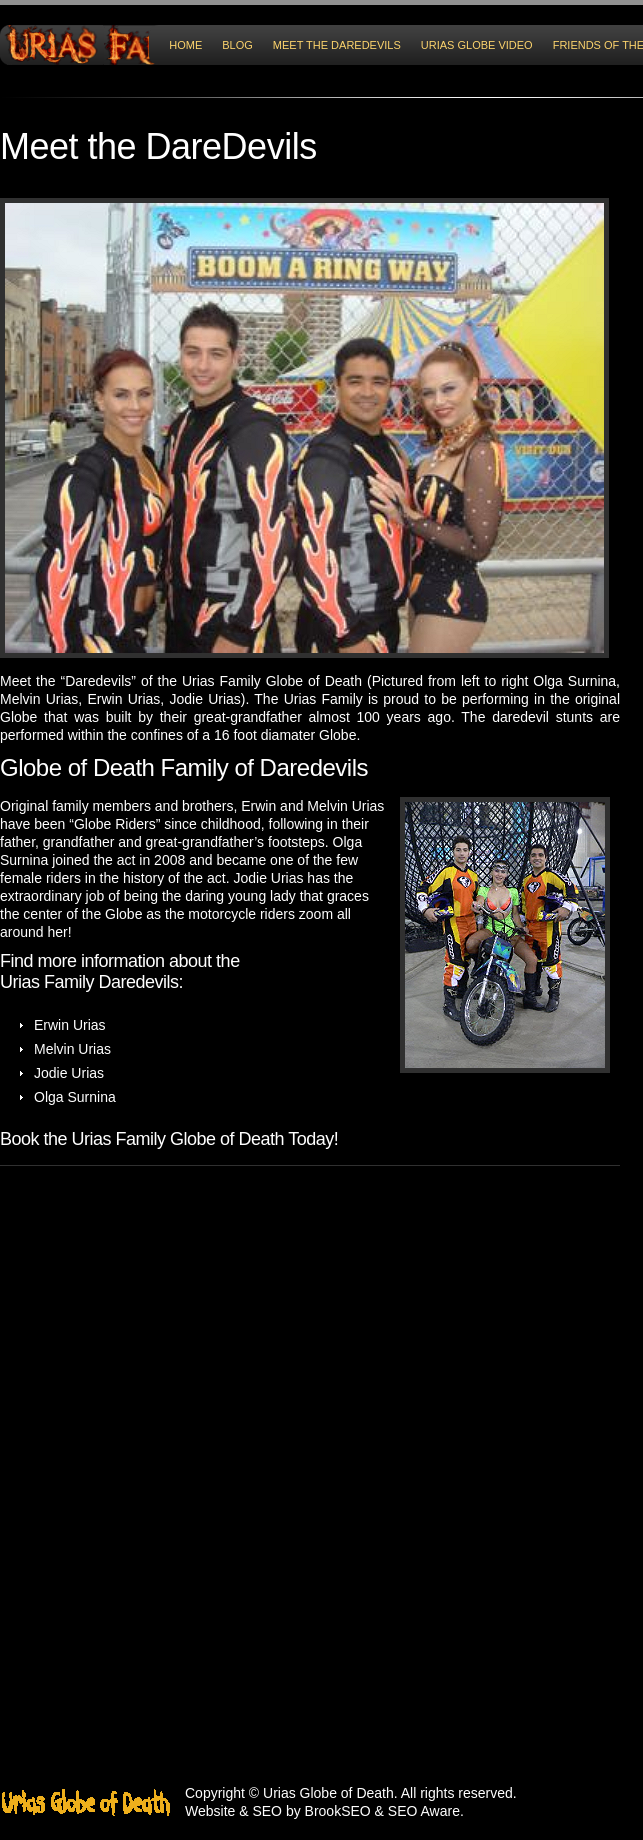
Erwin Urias (123, 699)
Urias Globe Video (477, 45)
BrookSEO (338, 1811)
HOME (185, 45)
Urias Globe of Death (328, 1793)
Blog (237, 45)
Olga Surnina (574, 681)
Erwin (258, 806)
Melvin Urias (39, 699)
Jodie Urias (204, 699)
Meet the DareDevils (337, 45)
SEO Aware (424, 1811)
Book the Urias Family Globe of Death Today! (169, 1139)
